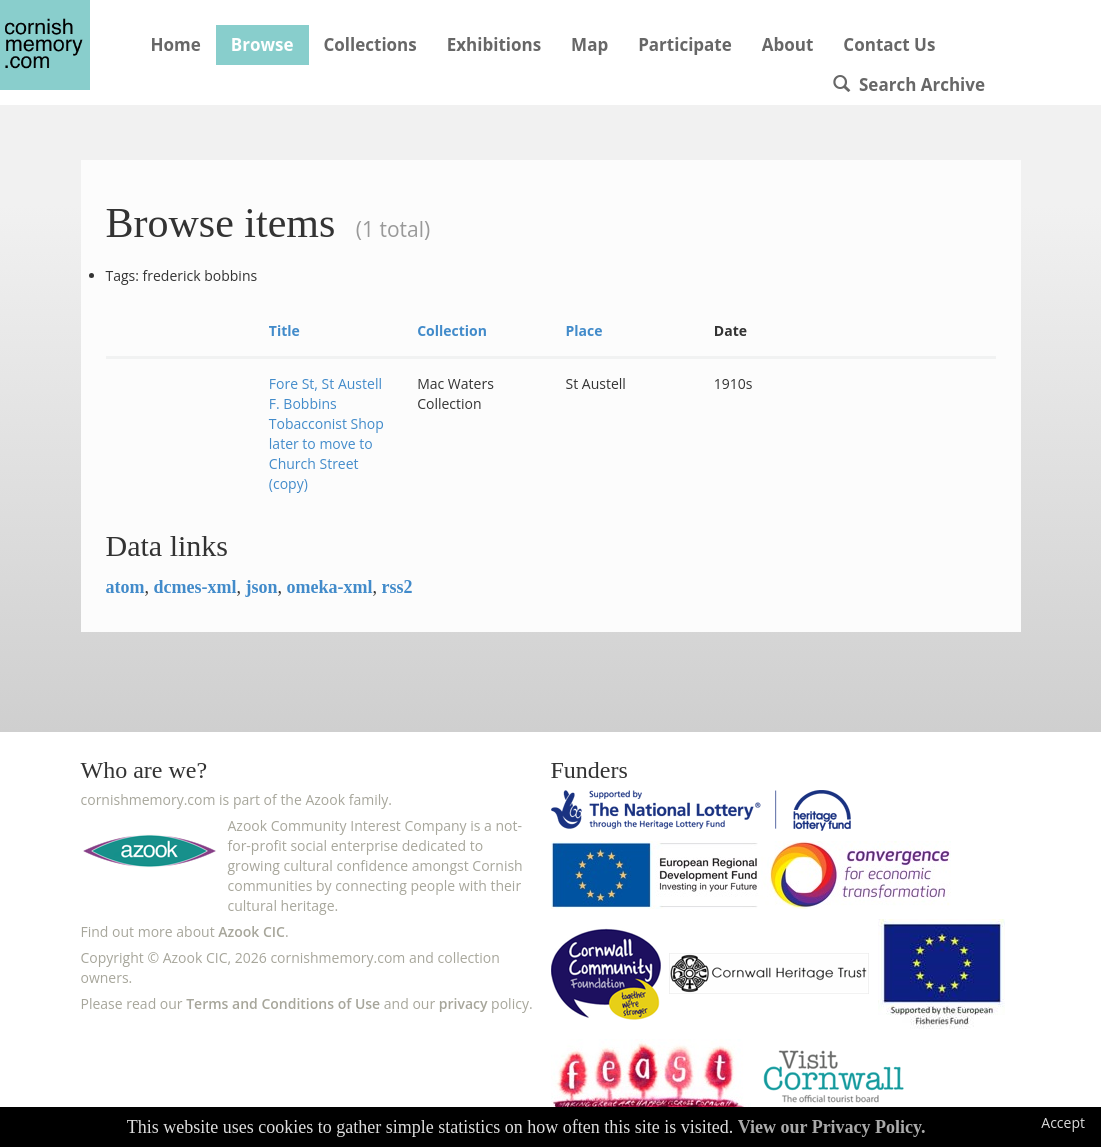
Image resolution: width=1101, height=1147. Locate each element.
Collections (370, 44)
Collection (452, 330)
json (261, 587)
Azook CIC (251, 931)
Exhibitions (494, 44)
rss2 (396, 587)
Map (589, 44)
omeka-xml (330, 587)
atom (125, 587)
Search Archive (909, 84)
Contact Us (889, 44)
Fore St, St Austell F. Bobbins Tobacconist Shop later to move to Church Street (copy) (326, 433)
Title (284, 330)
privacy (463, 1003)
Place (583, 330)
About (788, 44)
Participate (685, 44)
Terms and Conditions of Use (283, 1003)
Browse (262, 44)
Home (176, 44)
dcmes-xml (195, 587)
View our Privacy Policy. (832, 1127)
